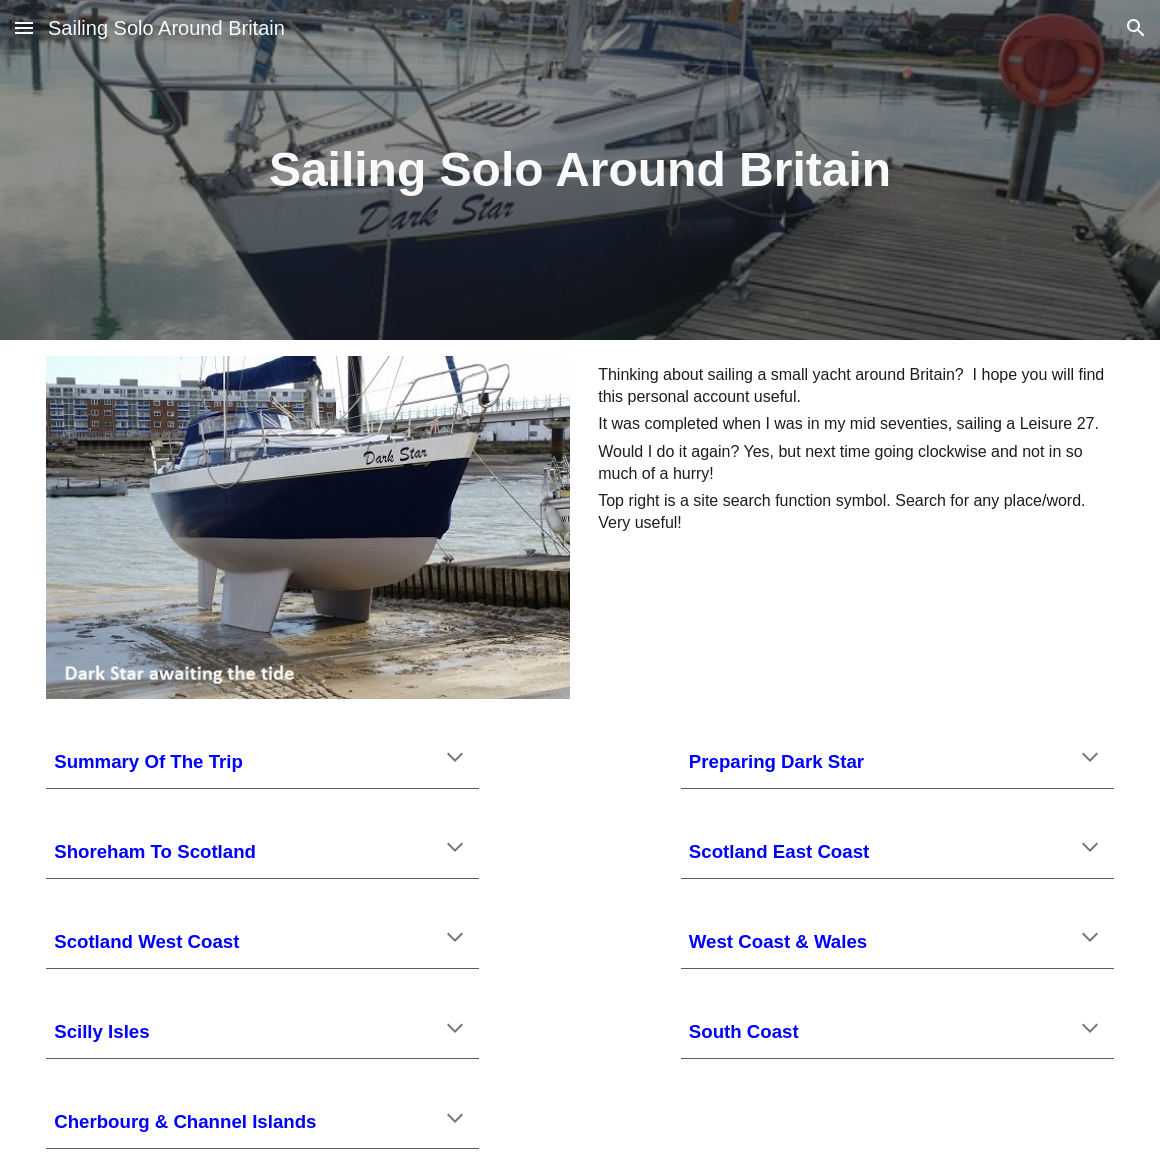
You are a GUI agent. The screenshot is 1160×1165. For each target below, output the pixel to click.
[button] (24, 27)
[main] (580, 170)
